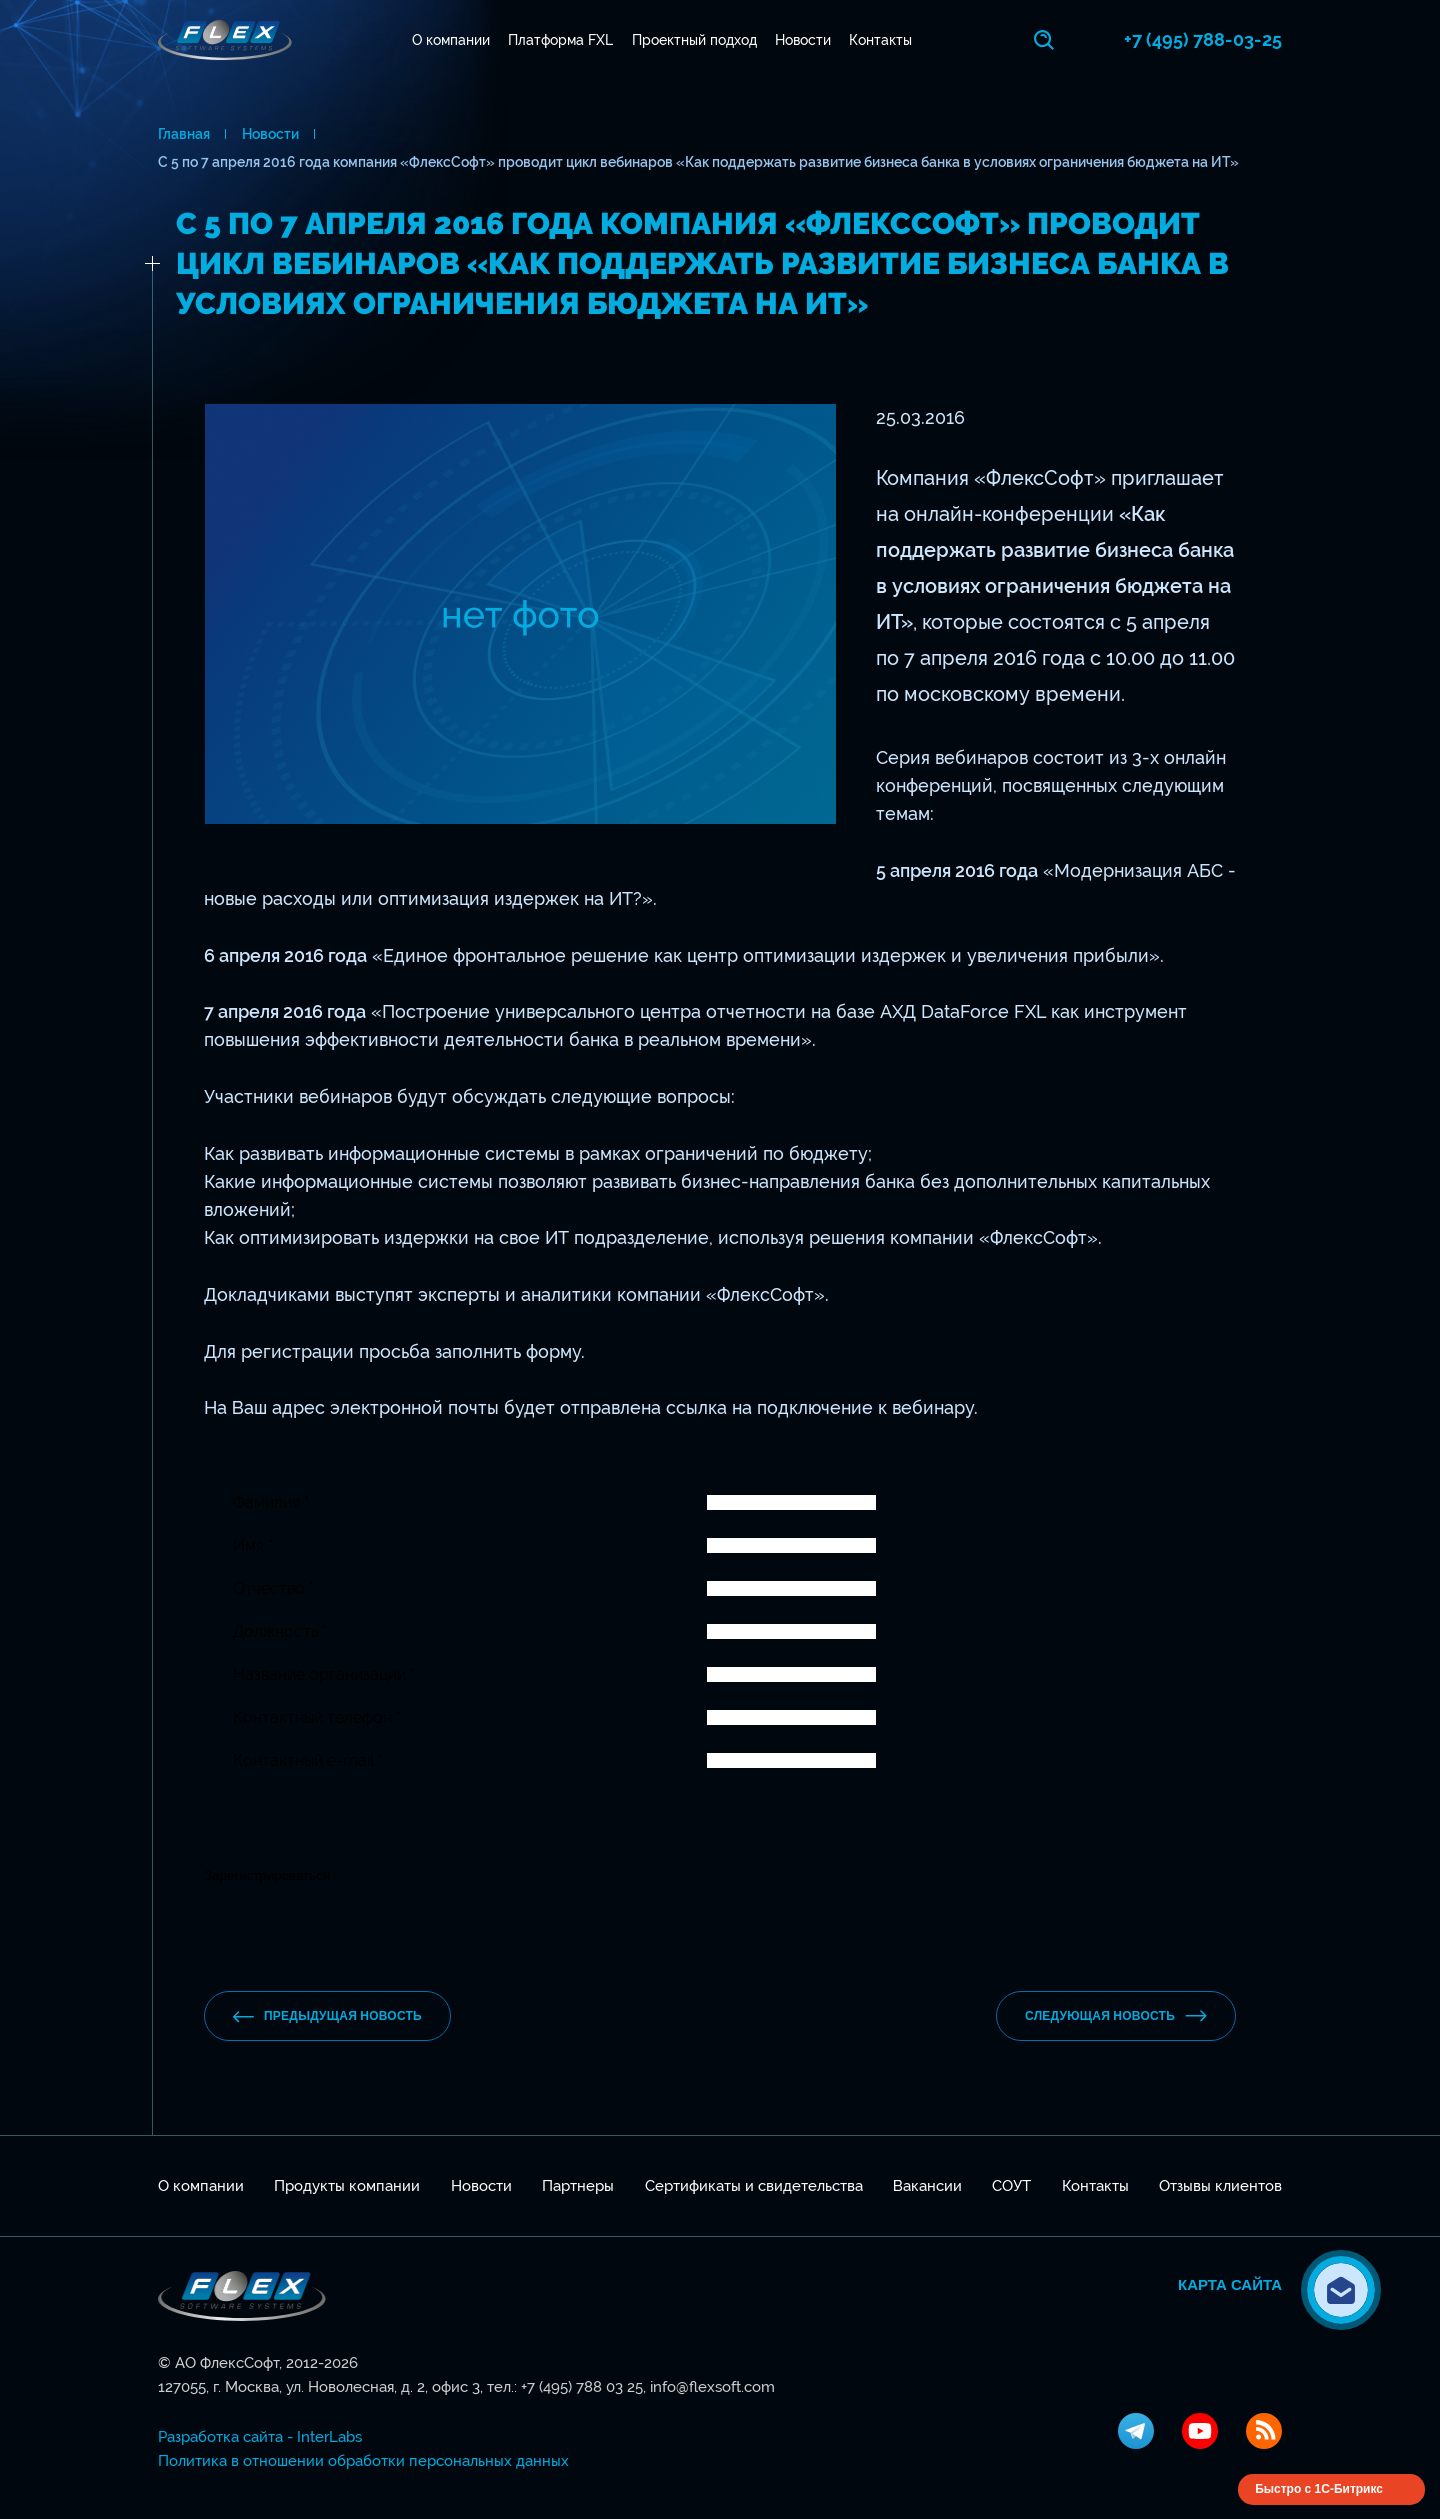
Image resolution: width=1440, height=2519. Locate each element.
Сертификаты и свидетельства (754, 2186)
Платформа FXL (560, 40)
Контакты (880, 40)
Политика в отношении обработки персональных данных (363, 2461)
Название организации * (324, 1674)
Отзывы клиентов (1220, 2186)
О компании (451, 40)
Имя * (253, 1545)
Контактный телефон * (317, 1717)
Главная (184, 134)
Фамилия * (271, 1502)
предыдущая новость (327, 2016)
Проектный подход (694, 40)
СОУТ (1011, 2186)
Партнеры (578, 2186)
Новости (803, 40)
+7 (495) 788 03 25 (582, 2387)
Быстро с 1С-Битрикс (1319, 2489)
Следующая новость (1116, 2016)
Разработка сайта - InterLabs (260, 2437)
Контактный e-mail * (308, 1760)
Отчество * (273, 1588)
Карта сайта (1230, 2285)
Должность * (280, 1631)
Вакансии (927, 2186)
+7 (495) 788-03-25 (1203, 39)
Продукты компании (347, 2186)
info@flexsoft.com (712, 2387)
